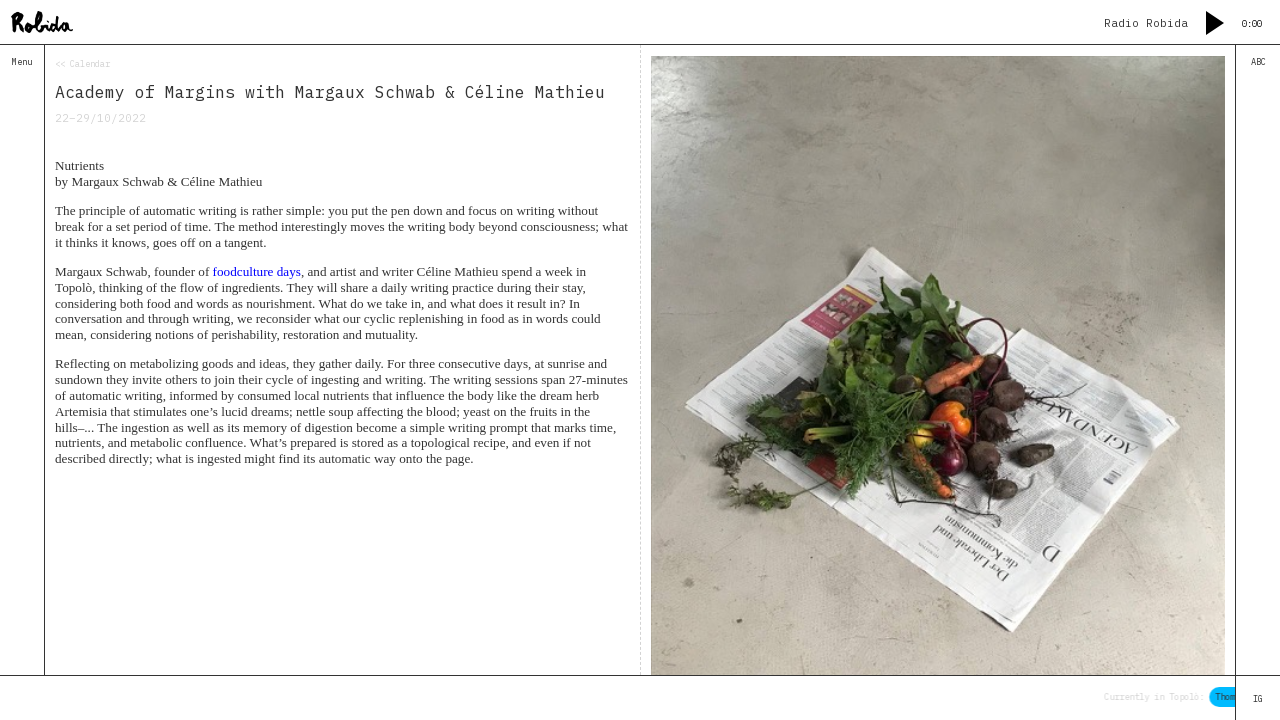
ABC (1258, 61)
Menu (22, 61)
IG (1258, 698)
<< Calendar (82, 63)
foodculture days (257, 271)
